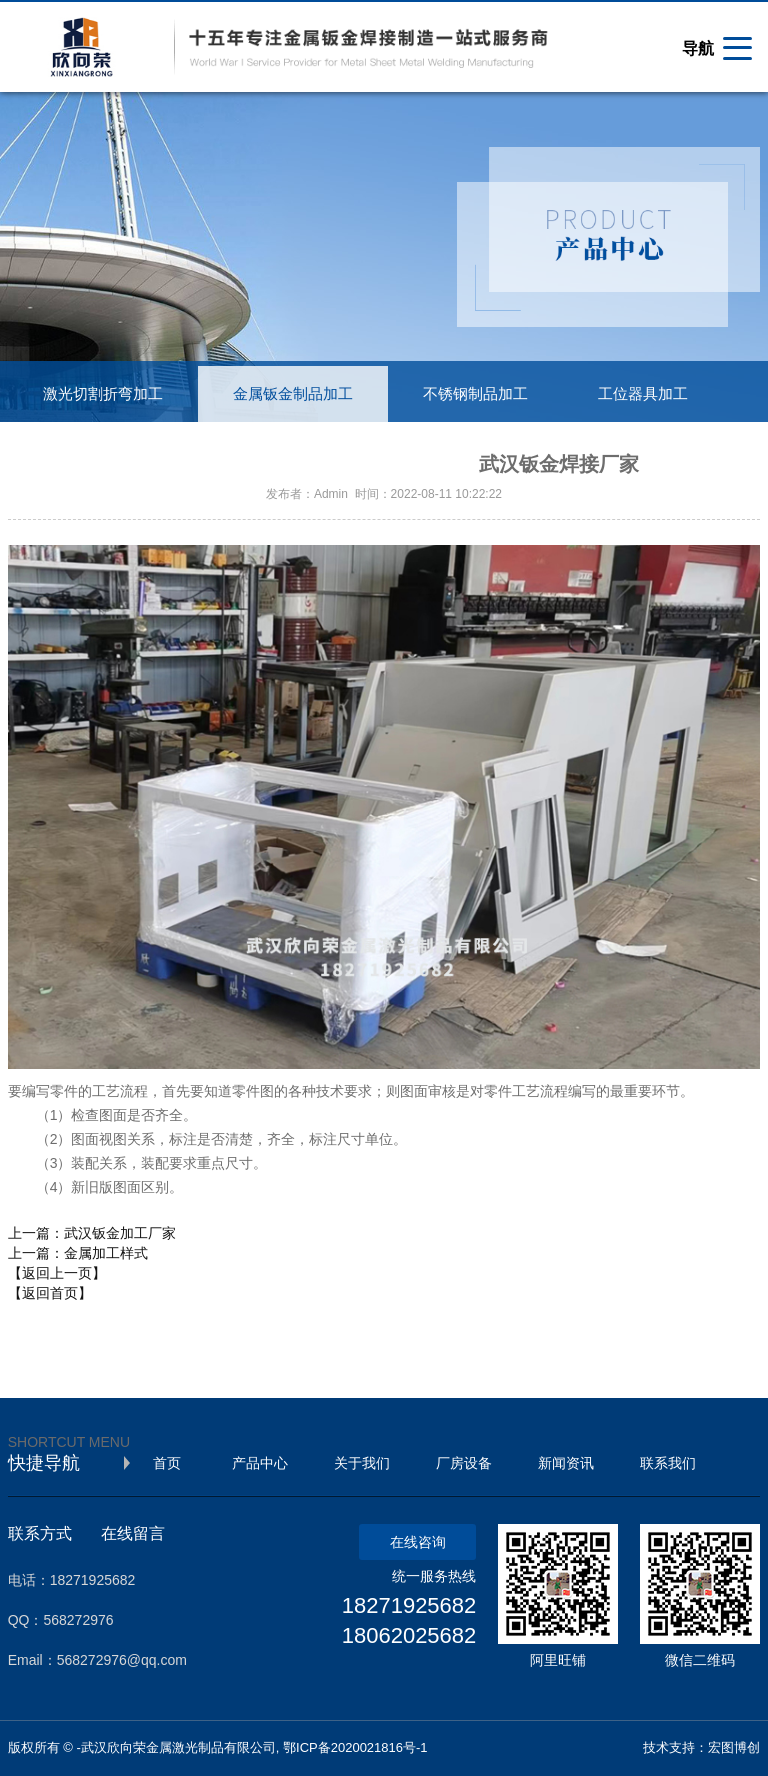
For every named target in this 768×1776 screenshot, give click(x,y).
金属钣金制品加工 (293, 394)
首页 (167, 1463)
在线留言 (133, 1533)
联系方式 (40, 1533)
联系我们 (668, 1463)
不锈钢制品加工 (475, 394)
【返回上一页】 (57, 1273)
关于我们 (362, 1463)
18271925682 (409, 1605)
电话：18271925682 (72, 1580)
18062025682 (409, 1635)
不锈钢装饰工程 (95, 450)
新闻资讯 (566, 1463)
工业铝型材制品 (270, 450)
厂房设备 (464, 1463)
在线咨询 (418, 1542)
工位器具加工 (643, 394)
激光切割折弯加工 (103, 394)
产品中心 (260, 1463)
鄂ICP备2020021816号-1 (355, 1747)
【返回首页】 (50, 1293)
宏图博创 (734, 1747)
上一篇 (92, 1233)
